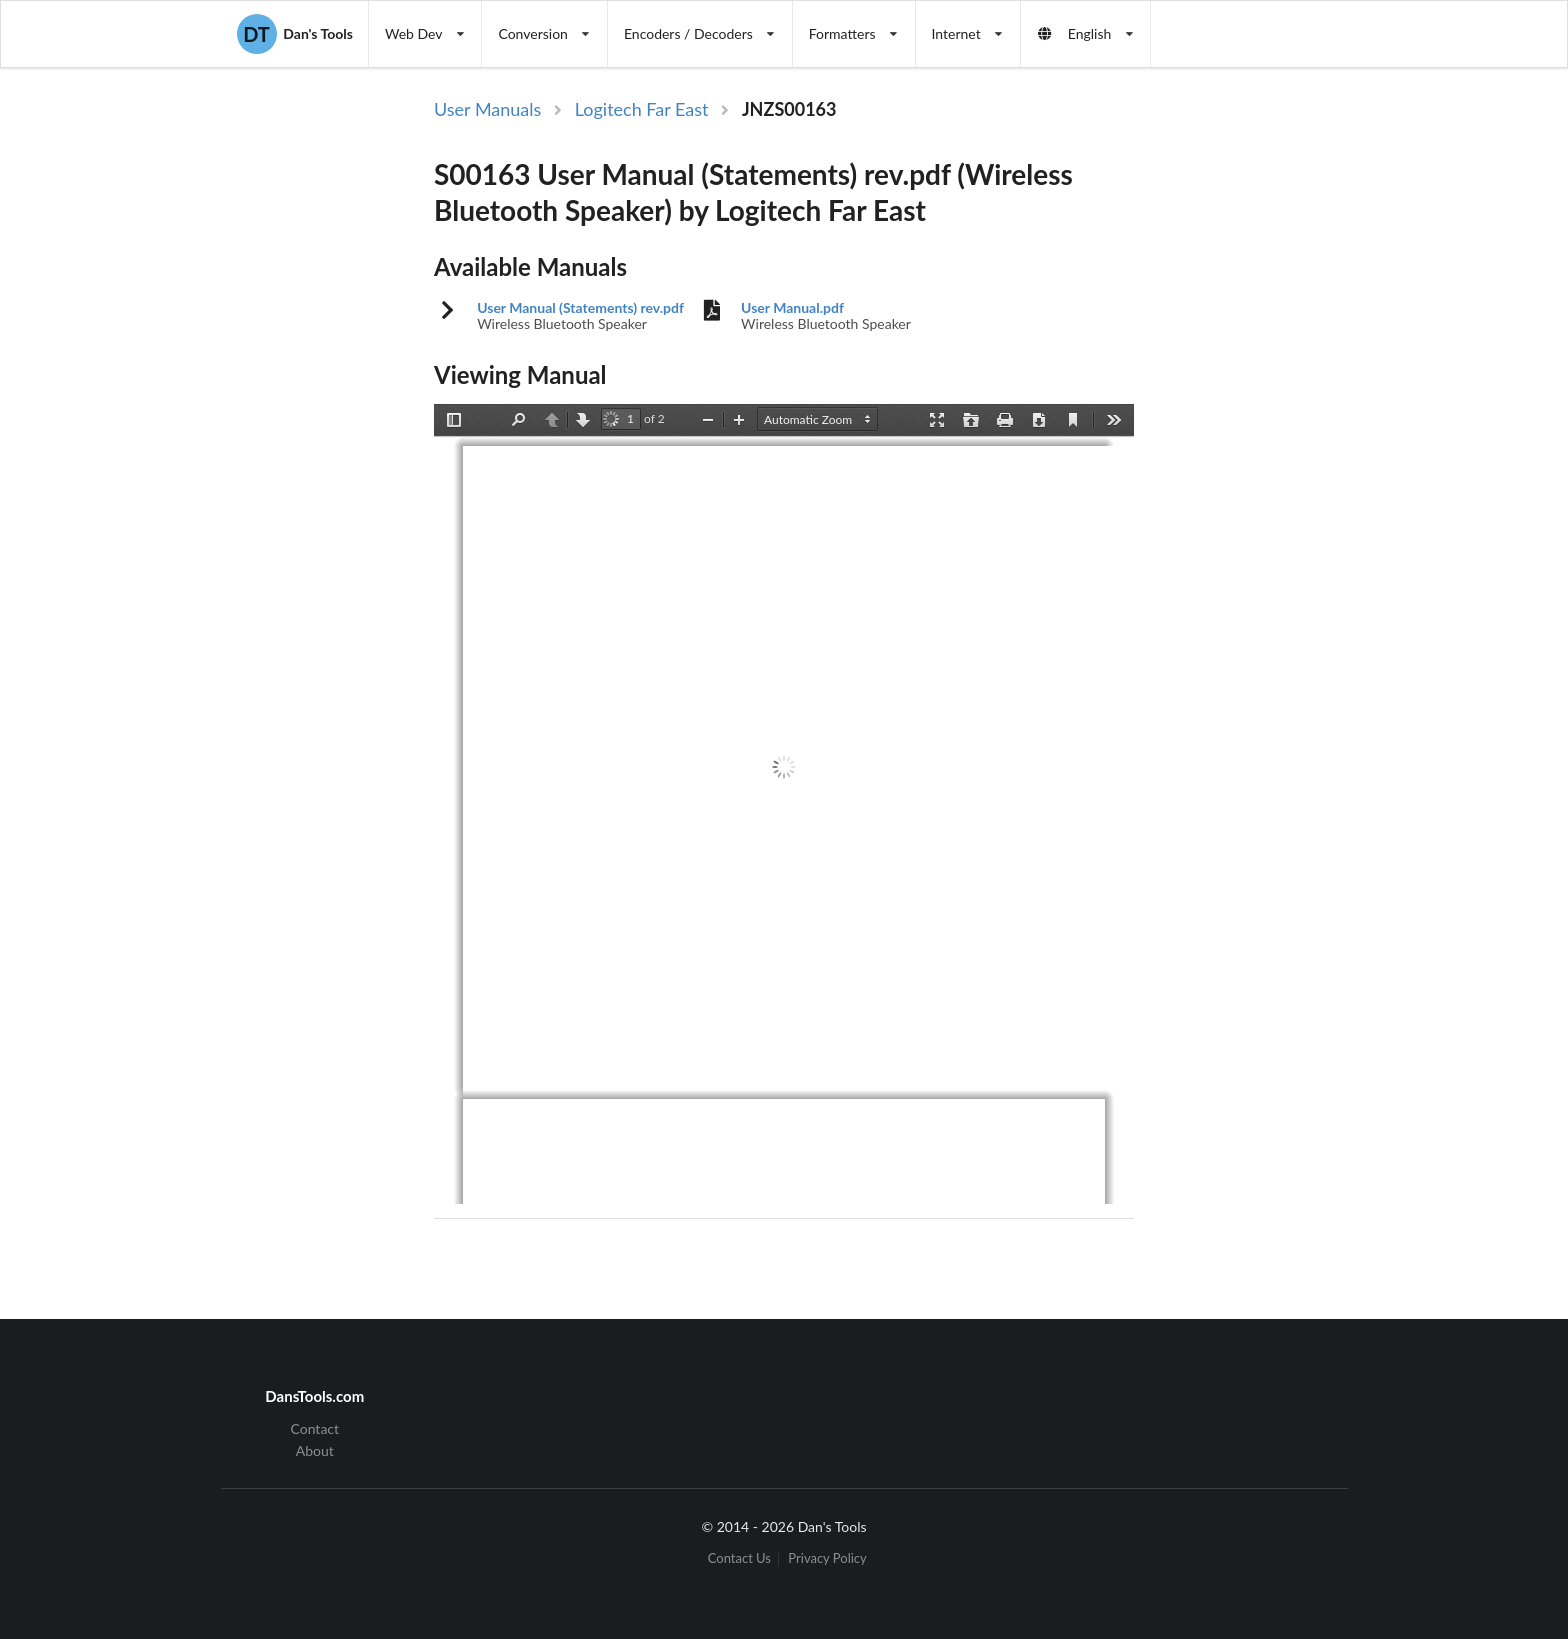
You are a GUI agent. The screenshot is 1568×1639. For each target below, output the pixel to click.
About (315, 1450)
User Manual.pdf (792, 308)
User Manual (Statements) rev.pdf (580, 308)
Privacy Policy (827, 1559)
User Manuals (487, 109)
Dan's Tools (295, 34)
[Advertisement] (1302, 423)
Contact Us (739, 1559)
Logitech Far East (642, 109)
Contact (315, 1429)
